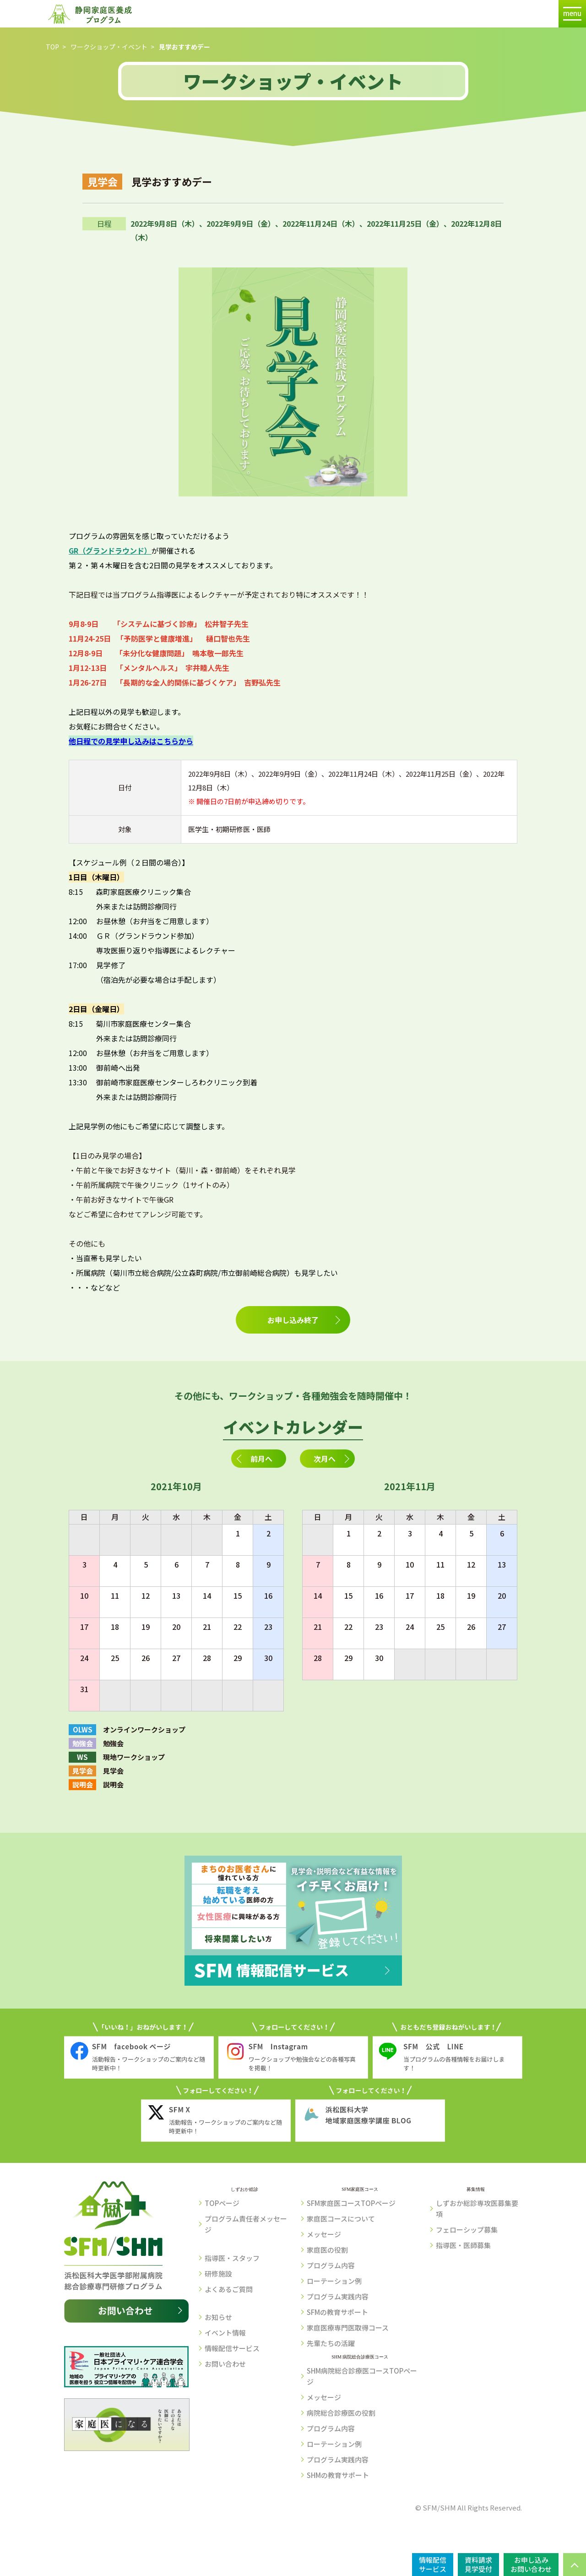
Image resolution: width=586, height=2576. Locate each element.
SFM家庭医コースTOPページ (351, 2203)
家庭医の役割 (327, 2250)
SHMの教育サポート (338, 2475)
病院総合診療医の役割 (341, 2413)
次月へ (325, 1458)
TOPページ (222, 2203)
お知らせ (218, 2317)
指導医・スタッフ (232, 2258)
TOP (52, 46)
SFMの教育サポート (337, 2312)
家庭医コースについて (341, 2218)
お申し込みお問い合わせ (531, 2564)
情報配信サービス (232, 2348)
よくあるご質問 (229, 2289)
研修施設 (218, 2273)
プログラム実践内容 (338, 2296)
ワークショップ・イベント (109, 46)
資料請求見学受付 (478, 2564)
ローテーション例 (334, 2281)
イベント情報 (225, 2332)
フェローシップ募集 (467, 2229)
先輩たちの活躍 (331, 2343)
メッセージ (324, 2234)
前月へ (261, 1458)
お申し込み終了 (293, 1319)
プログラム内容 (331, 2265)
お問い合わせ (225, 2364)
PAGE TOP (574, 2564)
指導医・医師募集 (463, 2245)
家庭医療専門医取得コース (348, 2327)
